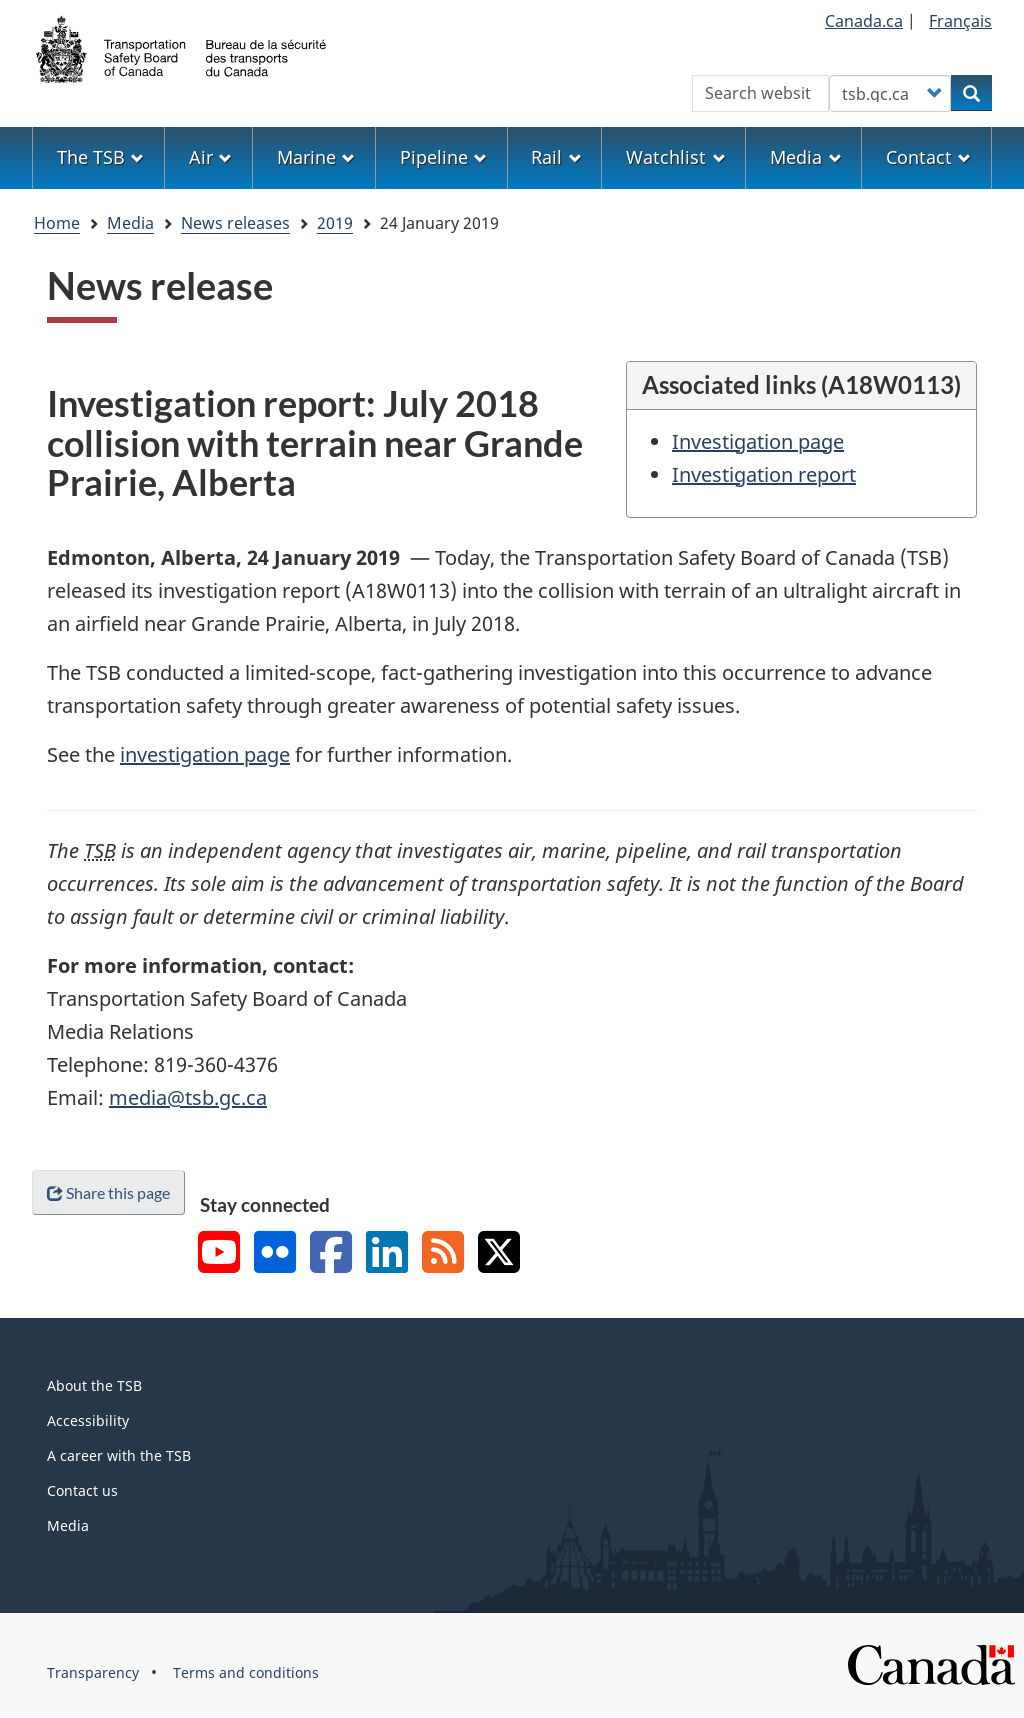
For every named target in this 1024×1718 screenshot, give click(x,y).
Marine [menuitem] (316, 157)
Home (57, 223)
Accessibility (88, 1420)
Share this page (108, 1192)
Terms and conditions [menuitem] (246, 1672)
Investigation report (764, 474)
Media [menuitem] (805, 157)
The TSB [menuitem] (100, 157)
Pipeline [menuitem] (443, 157)
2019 (335, 223)
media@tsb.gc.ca (188, 1097)
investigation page (205, 754)
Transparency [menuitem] (93, 1672)
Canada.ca (864, 21)
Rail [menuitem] (556, 157)
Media (130, 223)
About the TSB (94, 1385)
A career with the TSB (119, 1455)
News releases (235, 223)
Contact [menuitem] (928, 157)
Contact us (82, 1490)
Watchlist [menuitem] (675, 157)
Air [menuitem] (210, 157)
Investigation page (758, 441)
